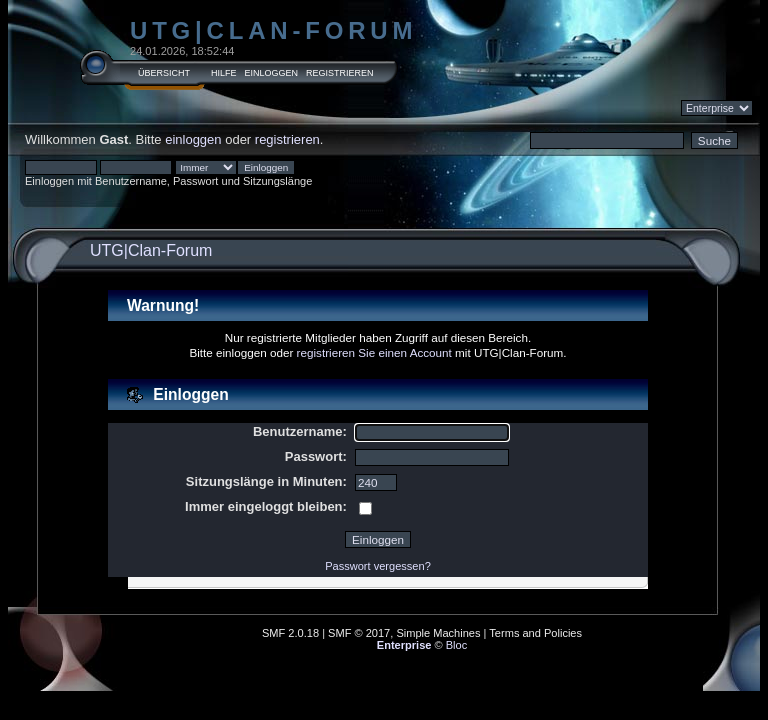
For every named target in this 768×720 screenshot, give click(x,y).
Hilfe (224, 73)
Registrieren (340, 73)
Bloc (457, 645)
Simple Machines (438, 633)
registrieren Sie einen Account (374, 352)
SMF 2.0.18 (290, 633)
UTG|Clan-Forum (273, 30)
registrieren (287, 139)
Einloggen (272, 73)
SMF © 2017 (359, 633)
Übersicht (164, 73)
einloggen (193, 139)
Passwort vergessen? (378, 566)
